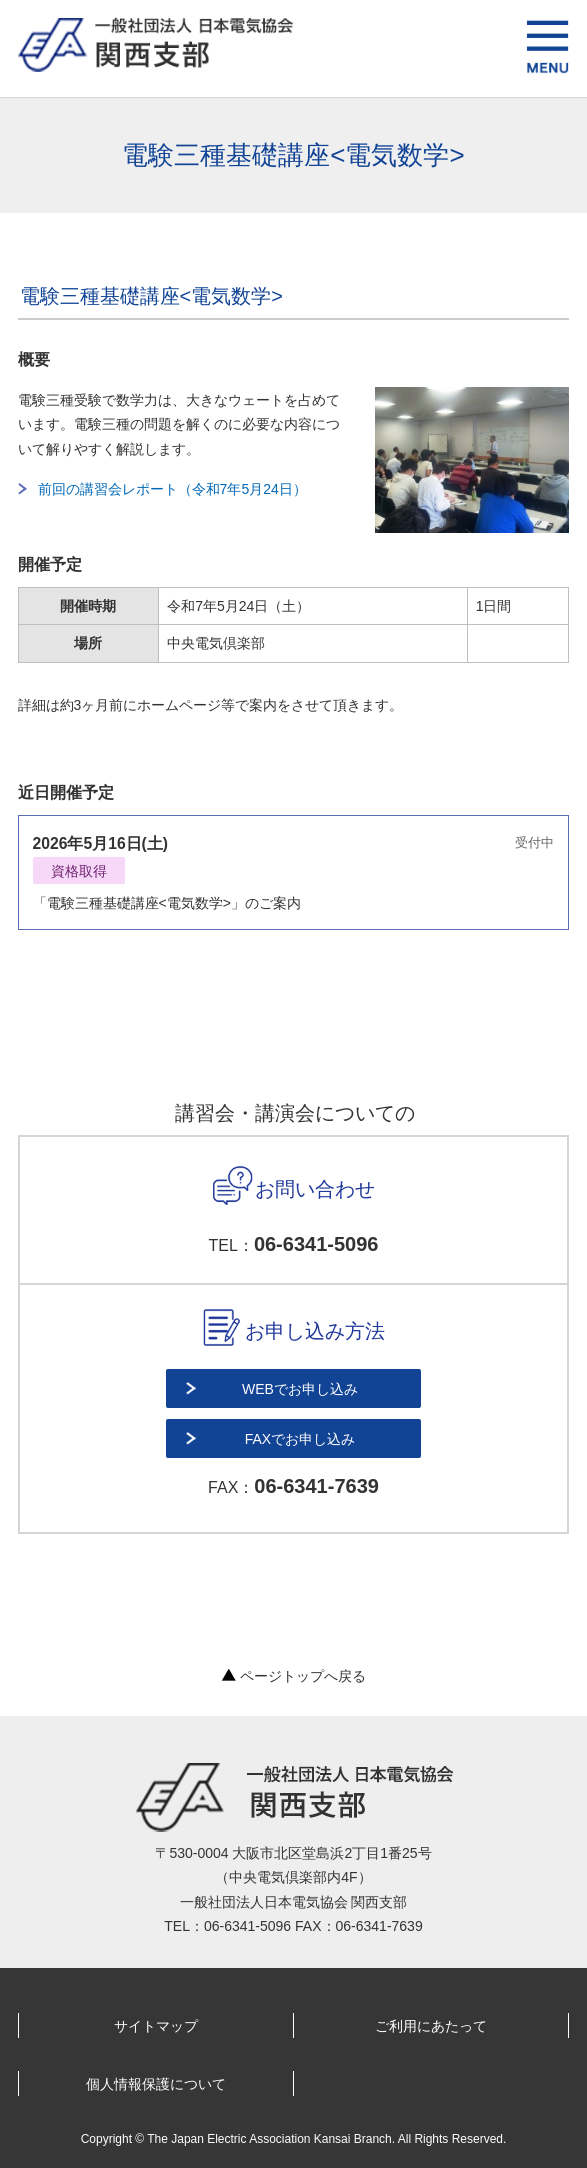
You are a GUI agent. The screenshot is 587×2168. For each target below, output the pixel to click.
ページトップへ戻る (294, 1676)
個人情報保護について (156, 2084)
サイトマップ (156, 2026)
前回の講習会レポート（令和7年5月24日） (172, 489)
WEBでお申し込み (300, 1389)
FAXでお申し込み (300, 1439)
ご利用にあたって (431, 2026)
